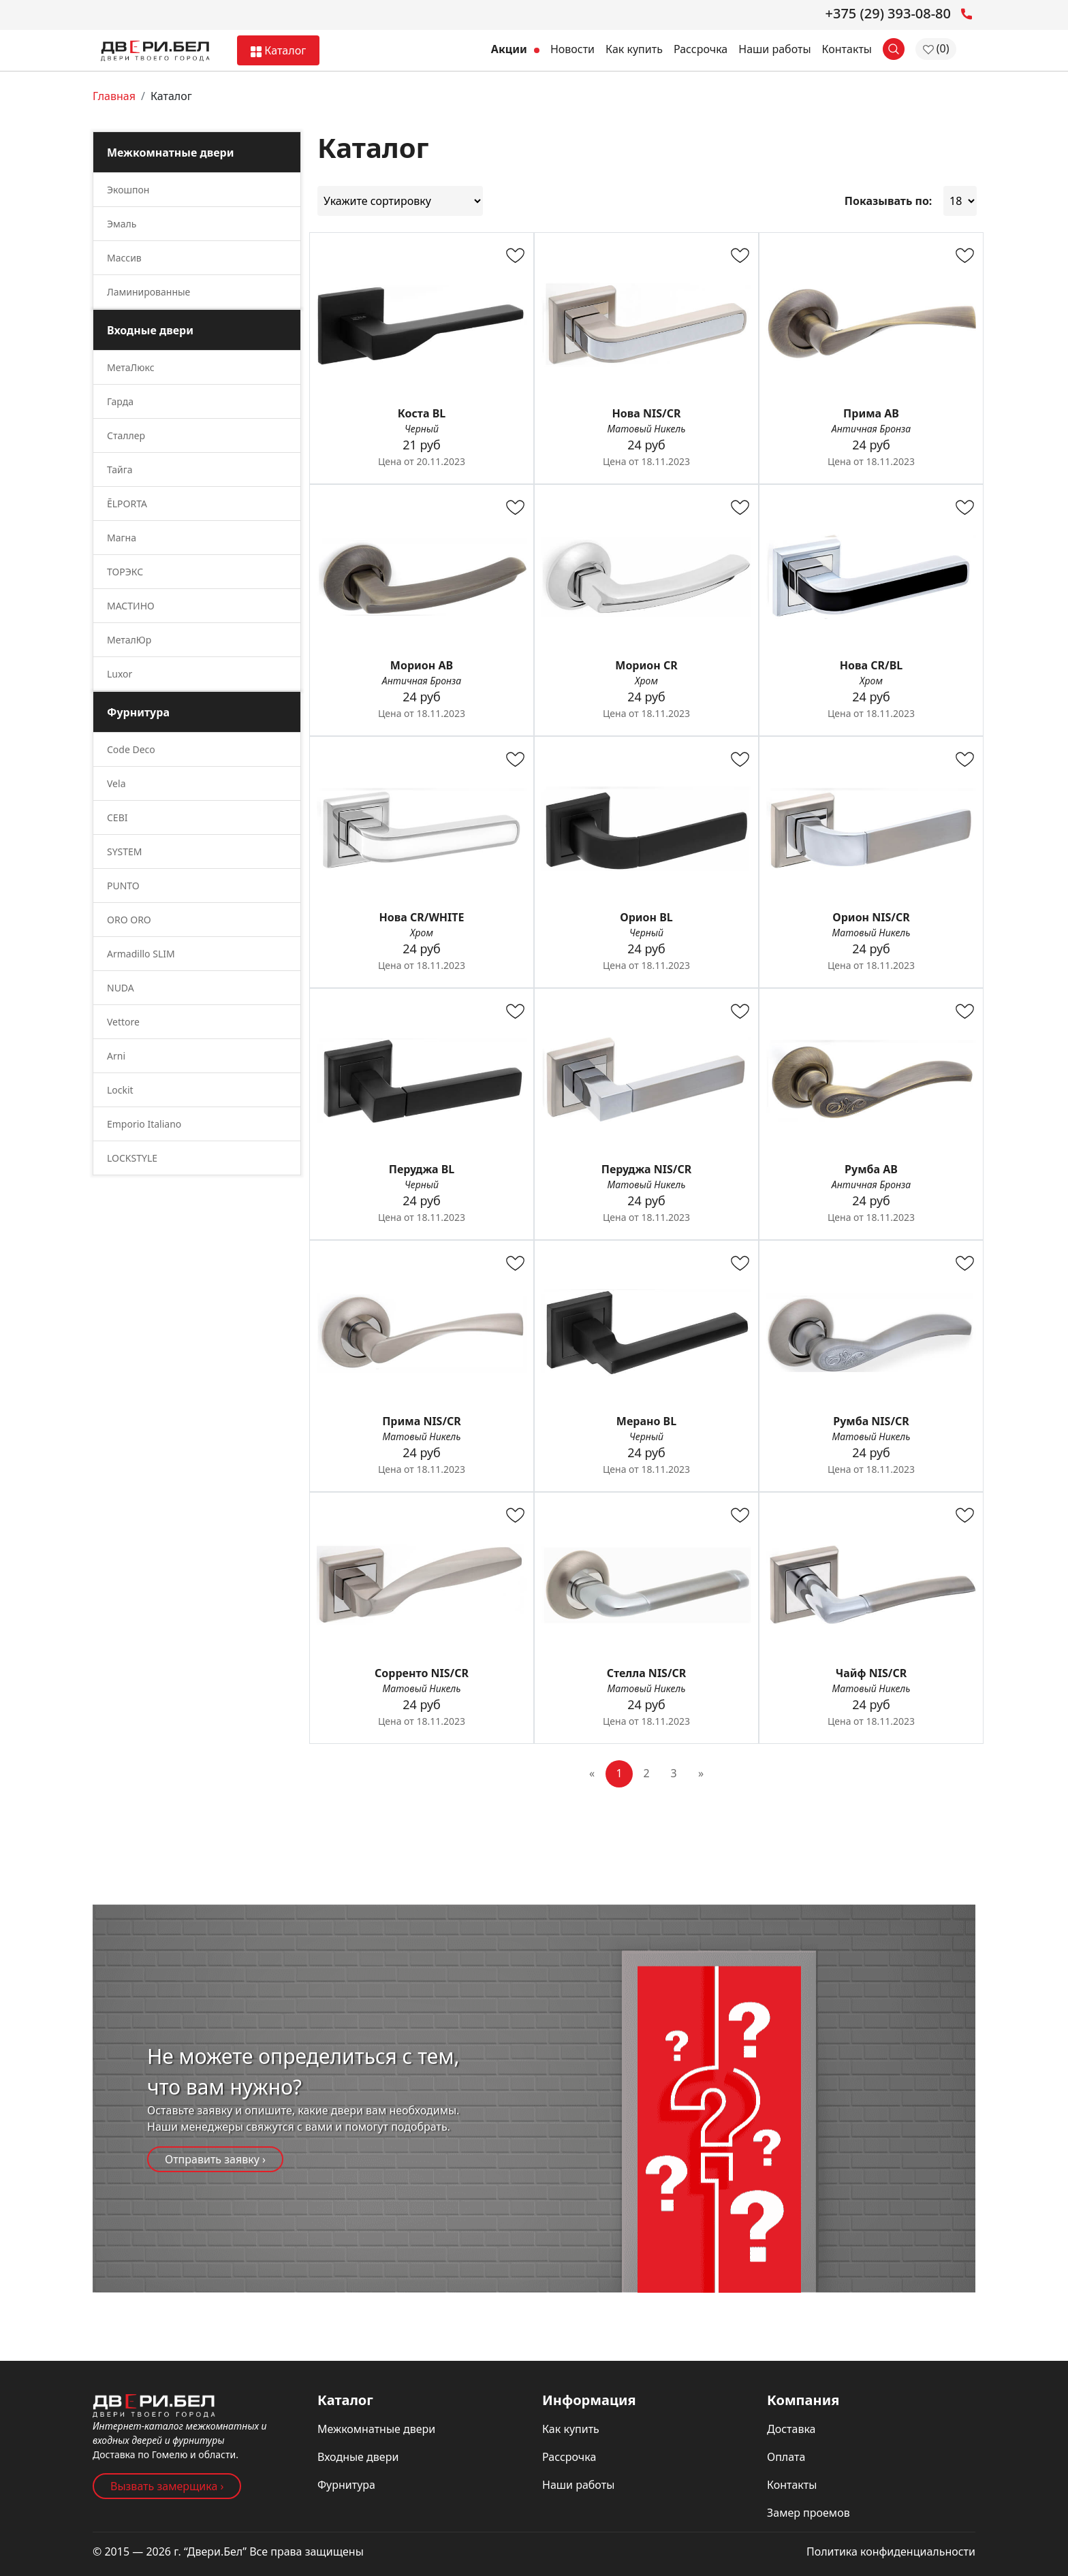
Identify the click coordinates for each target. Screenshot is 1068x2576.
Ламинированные (148, 291)
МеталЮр (129, 639)
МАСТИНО (131, 605)
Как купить (634, 49)
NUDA (120, 987)
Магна (121, 537)
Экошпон (128, 189)
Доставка (791, 2428)
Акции (515, 49)
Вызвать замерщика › (166, 2486)
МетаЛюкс (131, 367)
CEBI (117, 817)
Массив (124, 257)
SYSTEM (124, 851)
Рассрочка (700, 49)
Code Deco (131, 749)
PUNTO (123, 885)
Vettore (123, 1021)
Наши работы (774, 49)
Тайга (120, 469)
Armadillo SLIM (141, 953)
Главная (114, 96)
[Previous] (592, 1773)
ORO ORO (129, 919)
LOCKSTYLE (132, 1157)
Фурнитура (346, 2484)
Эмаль (121, 223)
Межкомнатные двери (376, 2428)
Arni (116, 1055)
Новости (572, 49)
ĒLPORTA (127, 503)
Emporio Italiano (144, 1123)
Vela (116, 783)
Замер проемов (808, 2512)
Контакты (847, 49)
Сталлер (126, 435)
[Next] (700, 1773)
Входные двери (357, 2456)
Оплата (786, 2456)
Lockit (120, 1089)
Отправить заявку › (215, 2159)
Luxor (119, 673)
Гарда (120, 401)
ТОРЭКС (125, 571)
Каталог (278, 50)
